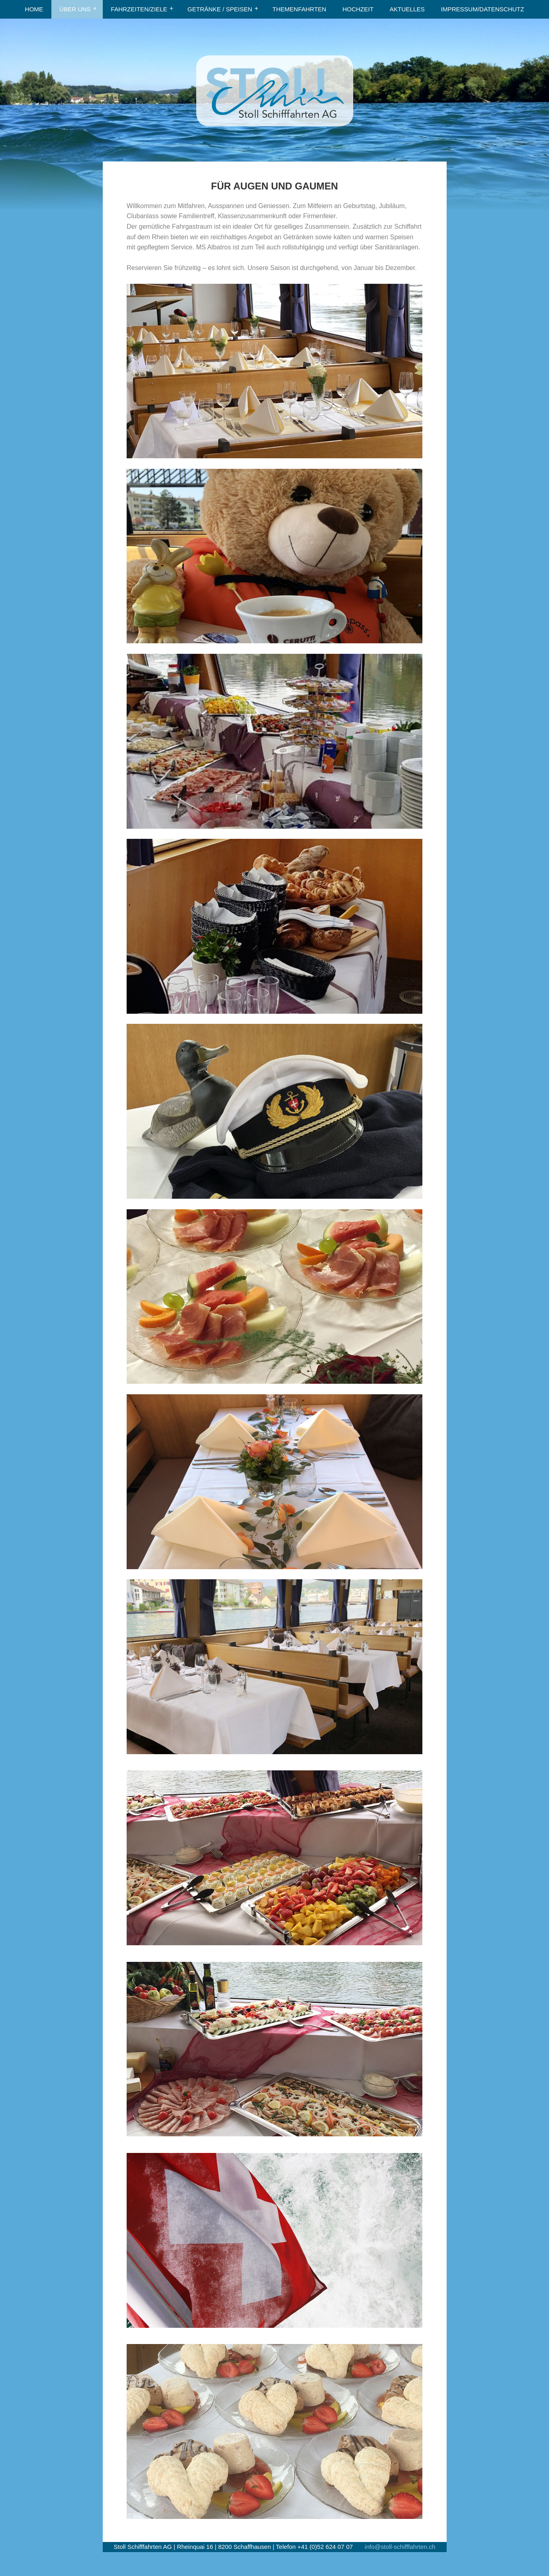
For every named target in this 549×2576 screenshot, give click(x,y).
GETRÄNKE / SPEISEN (219, 9)
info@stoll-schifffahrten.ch (400, 2546)
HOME (34, 9)
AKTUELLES (407, 9)
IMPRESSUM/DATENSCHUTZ (482, 9)
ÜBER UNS (75, 9)
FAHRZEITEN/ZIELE (139, 9)
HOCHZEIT (357, 9)
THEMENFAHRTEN (299, 9)
